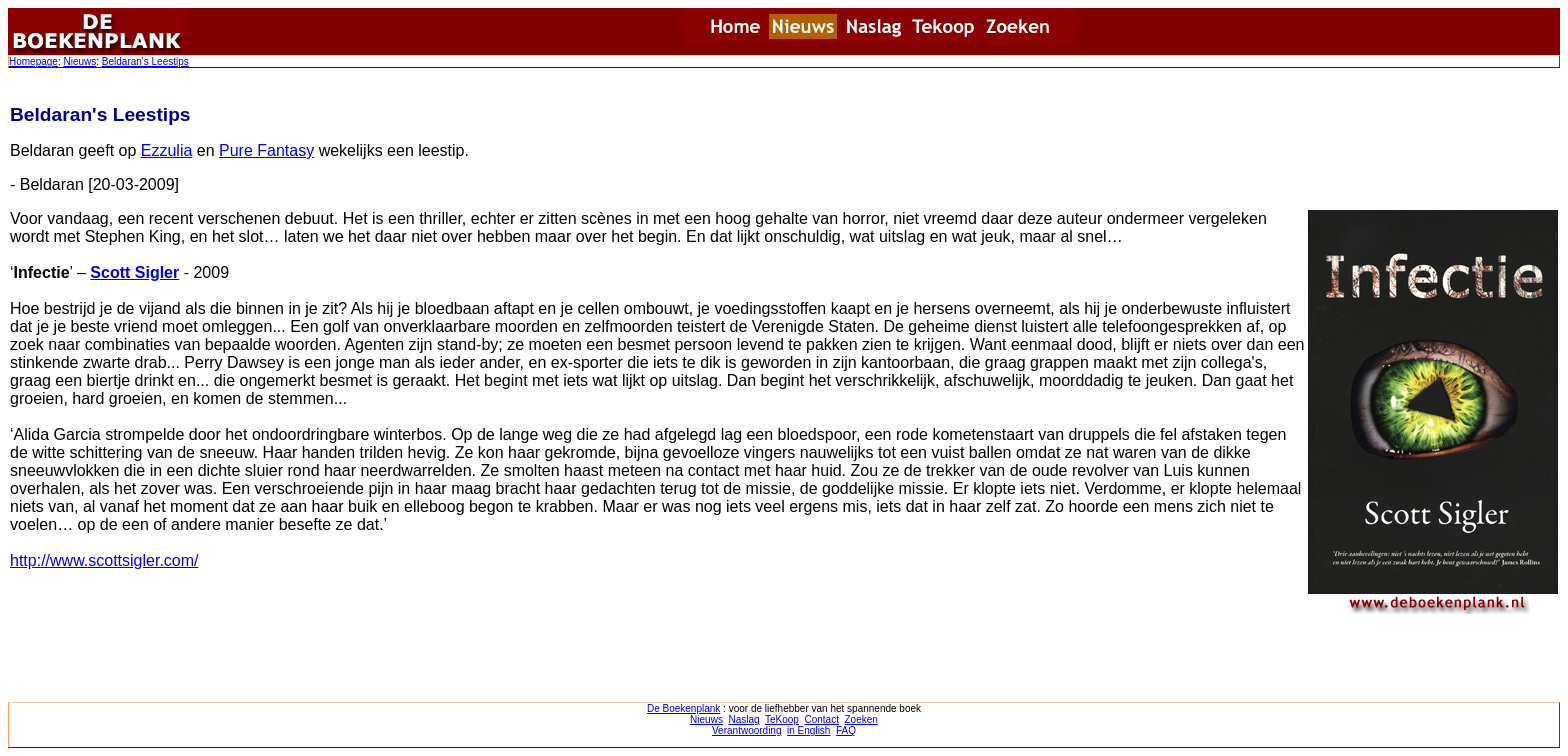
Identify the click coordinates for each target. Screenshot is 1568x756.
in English (808, 730)
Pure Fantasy (266, 150)
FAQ (846, 730)
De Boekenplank (683, 708)
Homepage (33, 61)
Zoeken (861, 719)
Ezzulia (167, 150)
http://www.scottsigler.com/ (104, 560)
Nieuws (79, 61)
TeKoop (782, 719)
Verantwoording (747, 730)
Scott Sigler (134, 272)
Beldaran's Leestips (145, 61)
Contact (821, 719)
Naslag (743, 719)
